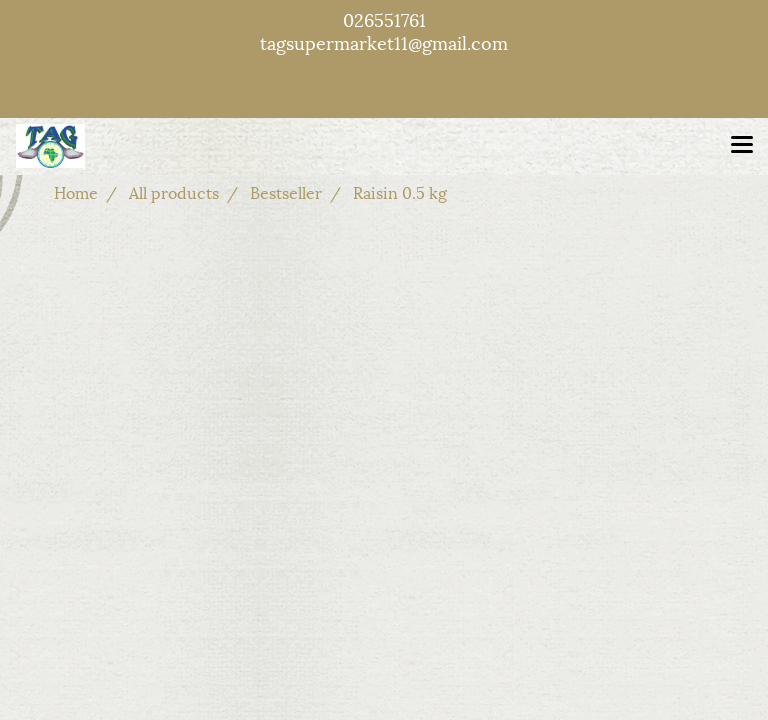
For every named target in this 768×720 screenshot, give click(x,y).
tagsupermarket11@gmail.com (384, 41)
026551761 (384, 18)
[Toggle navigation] (742, 146)
